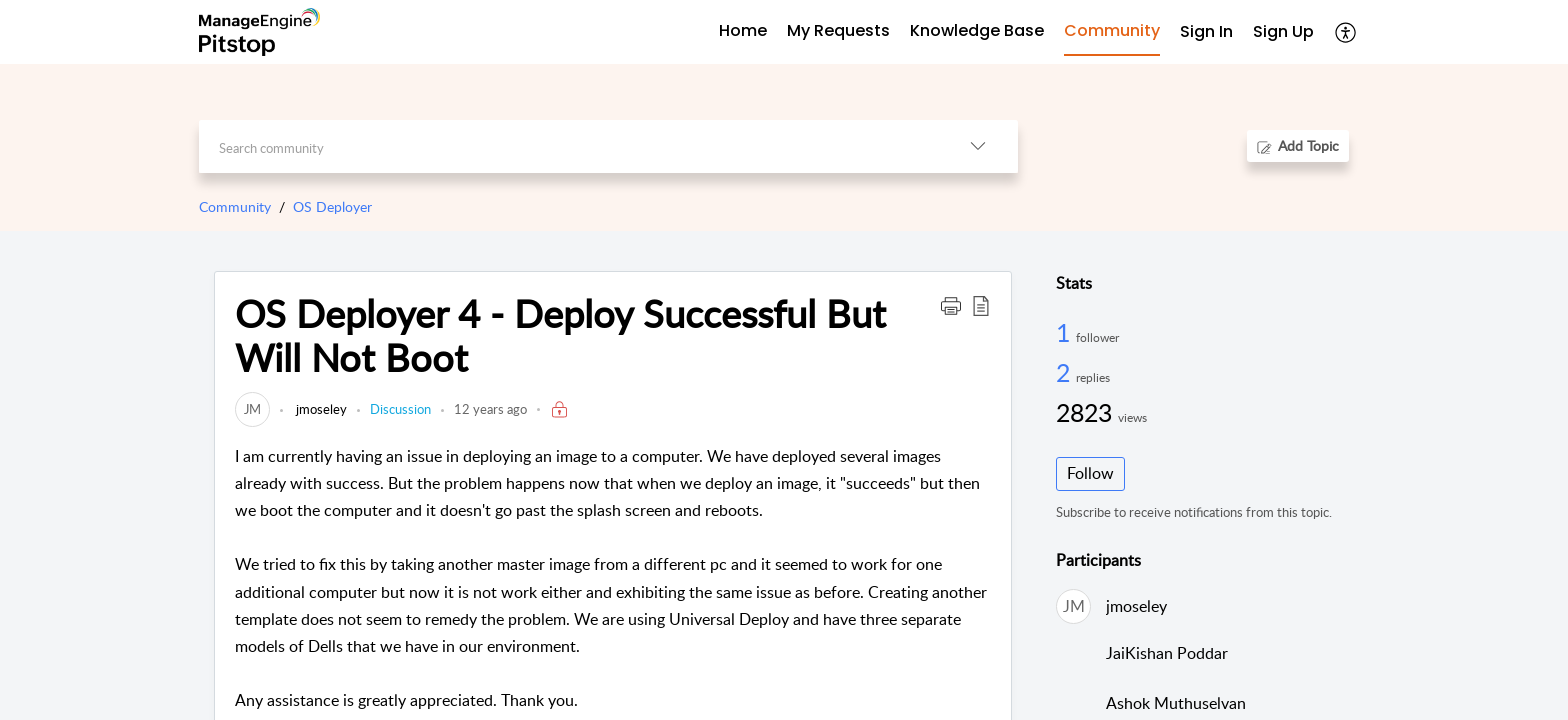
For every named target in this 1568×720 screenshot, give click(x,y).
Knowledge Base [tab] (977, 30)
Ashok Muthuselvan (1176, 703)
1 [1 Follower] (1066, 332)
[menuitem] (1206, 32)
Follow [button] (1090, 473)
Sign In (1206, 31)
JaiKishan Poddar (1167, 653)
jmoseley (320, 409)
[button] (1346, 32)
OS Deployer (332, 206)
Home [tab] (743, 30)
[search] (568, 146)
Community (235, 206)
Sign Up (1283, 31)
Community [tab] (1112, 30)
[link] (252, 409)
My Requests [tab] (838, 30)
